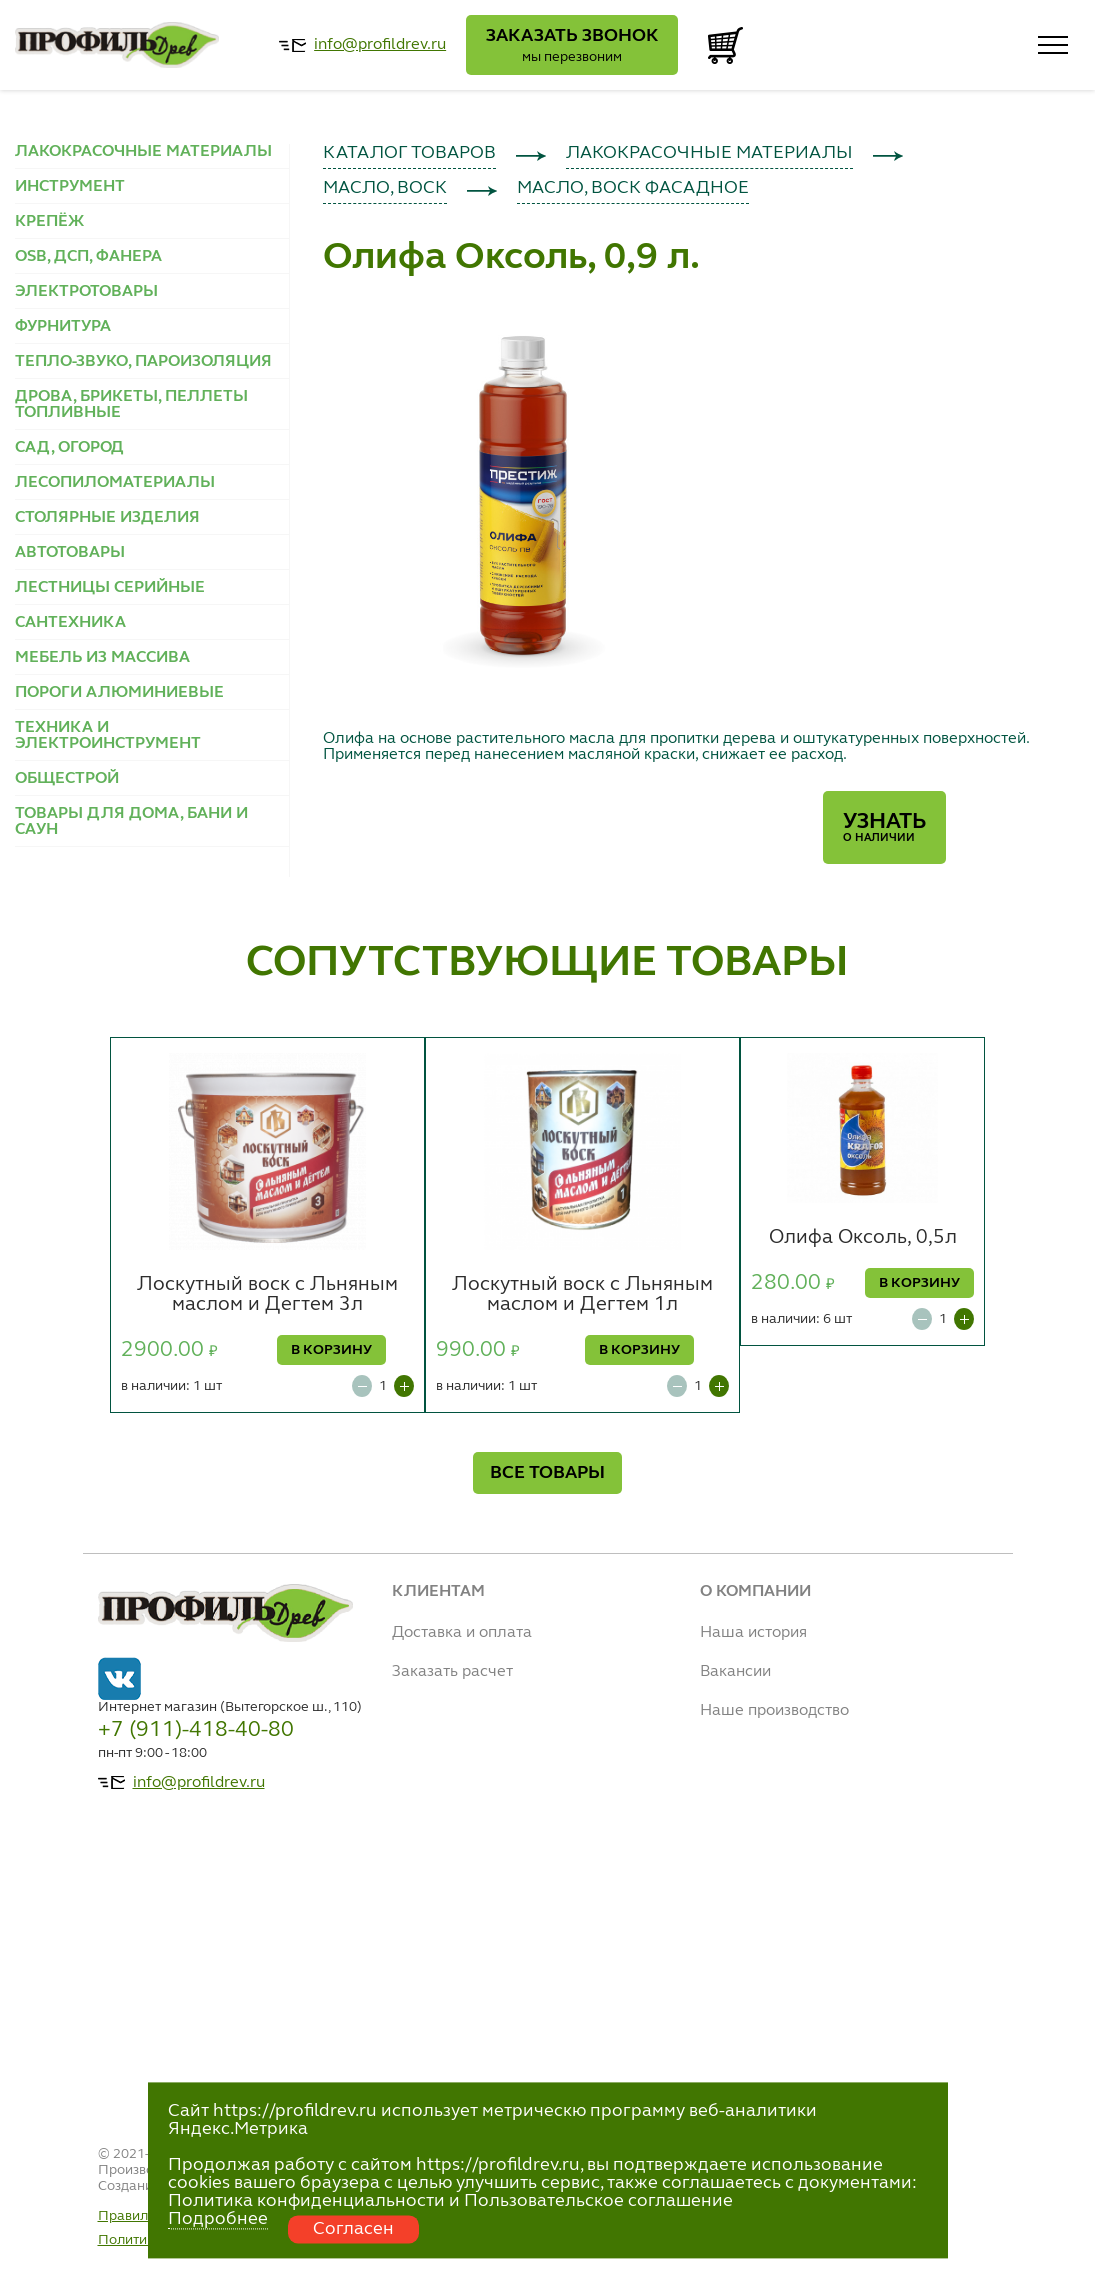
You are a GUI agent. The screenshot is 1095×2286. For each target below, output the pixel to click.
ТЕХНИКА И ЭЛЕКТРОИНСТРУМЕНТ (108, 736)
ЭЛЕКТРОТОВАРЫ (86, 292)
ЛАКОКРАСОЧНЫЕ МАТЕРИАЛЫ (143, 152)
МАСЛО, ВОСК (385, 188)
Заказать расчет (452, 1672)
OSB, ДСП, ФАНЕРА (88, 257)
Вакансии (735, 1672)
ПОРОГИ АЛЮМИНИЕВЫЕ (119, 693)
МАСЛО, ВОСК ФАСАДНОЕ (633, 188)
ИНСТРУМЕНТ (70, 187)
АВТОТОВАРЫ (70, 553)
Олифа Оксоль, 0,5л (863, 1238)
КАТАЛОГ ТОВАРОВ (409, 153)
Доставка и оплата (462, 1633)
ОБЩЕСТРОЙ (67, 779)
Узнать (884, 827)
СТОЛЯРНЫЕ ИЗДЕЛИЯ (107, 518)
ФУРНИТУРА (63, 327)
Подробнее (218, 2219)
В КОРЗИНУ (331, 1350)
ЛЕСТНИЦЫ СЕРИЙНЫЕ (110, 588)
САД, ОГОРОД (69, 448)
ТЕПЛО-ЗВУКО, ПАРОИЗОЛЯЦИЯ (143, 362)
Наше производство (774, 1711)
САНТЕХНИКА (70, 623)
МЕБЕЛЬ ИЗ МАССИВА (102, 658)
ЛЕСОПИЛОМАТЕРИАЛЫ (115, 483)
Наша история (753, 1633)
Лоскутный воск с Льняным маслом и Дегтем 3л (267, 1295)
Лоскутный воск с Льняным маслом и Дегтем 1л (582, 1295)
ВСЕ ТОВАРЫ (547, 1473)
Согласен (353, 2229)
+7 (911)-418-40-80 (196, 1730)
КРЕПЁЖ (49, 222)
